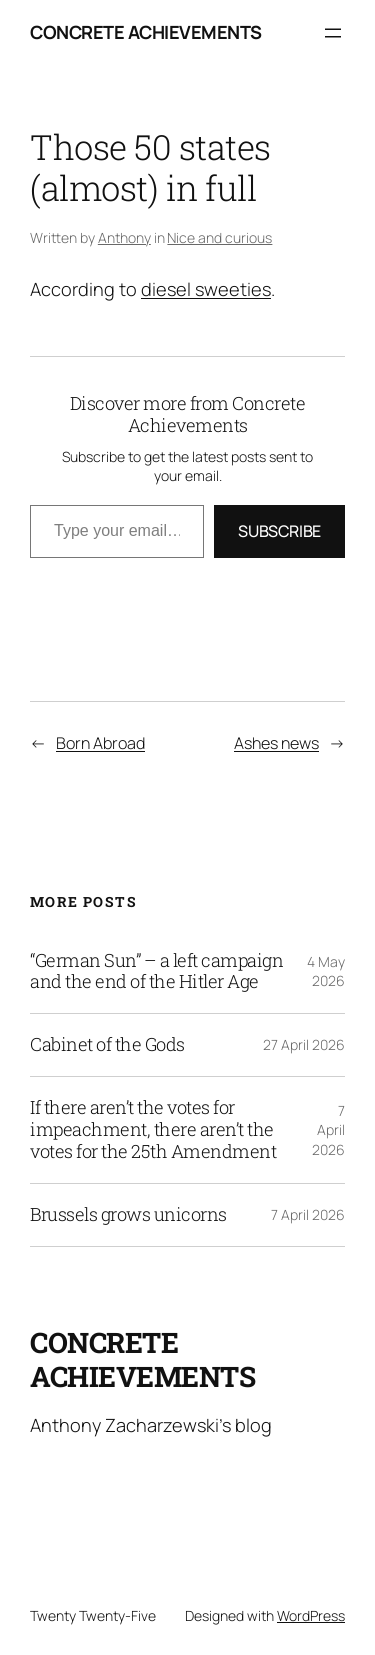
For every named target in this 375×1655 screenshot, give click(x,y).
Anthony (124, 237)
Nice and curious (219, 237)
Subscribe (279, 531)
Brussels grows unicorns (128, 1215)
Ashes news (276, 743)
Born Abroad (100, 743)
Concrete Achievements (146, 32)
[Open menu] (333, 33)
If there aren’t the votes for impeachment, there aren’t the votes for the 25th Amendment (153, 1130)
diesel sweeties (206, 289)
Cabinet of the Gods (107, 1045)
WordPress (311, 1615)
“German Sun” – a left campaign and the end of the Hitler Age (156, 972)
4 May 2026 (326, 971)
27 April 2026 (304, 1044)
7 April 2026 (328, 1130)
